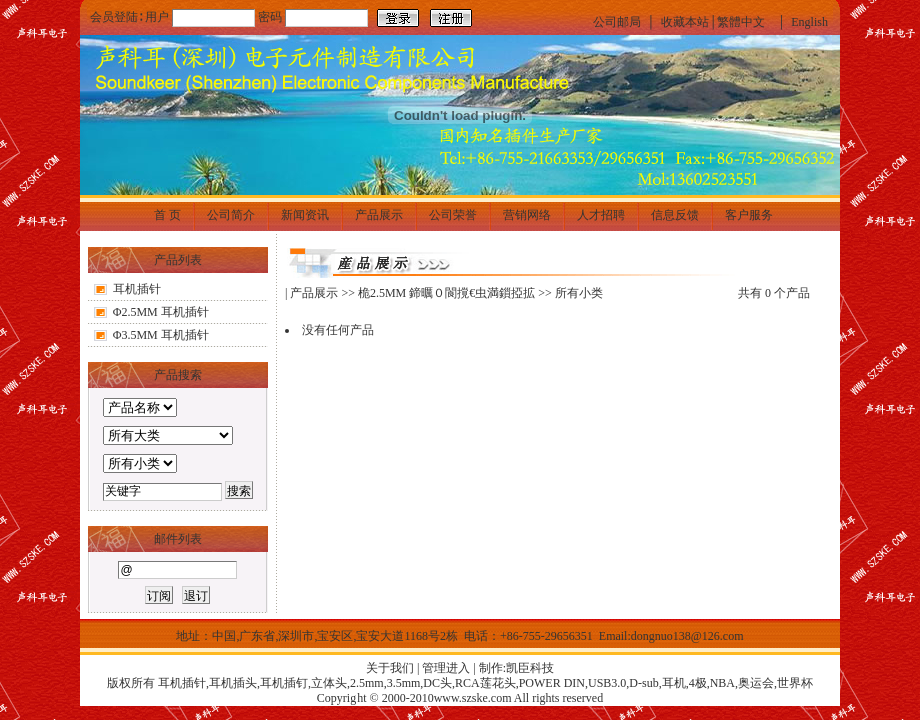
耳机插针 (137, 289)
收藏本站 (685, 22)
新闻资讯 (305, 215)
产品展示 (379, 215)
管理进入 (446, 668)
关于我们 (390, 668)
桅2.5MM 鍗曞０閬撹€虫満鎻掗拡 (446, 293)
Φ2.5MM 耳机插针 (161, 312)
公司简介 (231, 215)
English (809, 22)
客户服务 (749, 215)
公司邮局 (617, 22)
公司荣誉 (453, 215)
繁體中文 (741, 22)
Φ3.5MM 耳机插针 (161, 335)
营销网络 (527, 215)
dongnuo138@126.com (687, 636)
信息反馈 (675, 215)
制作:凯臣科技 (516, 668)
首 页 (167, 215)
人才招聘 (601, 215)
